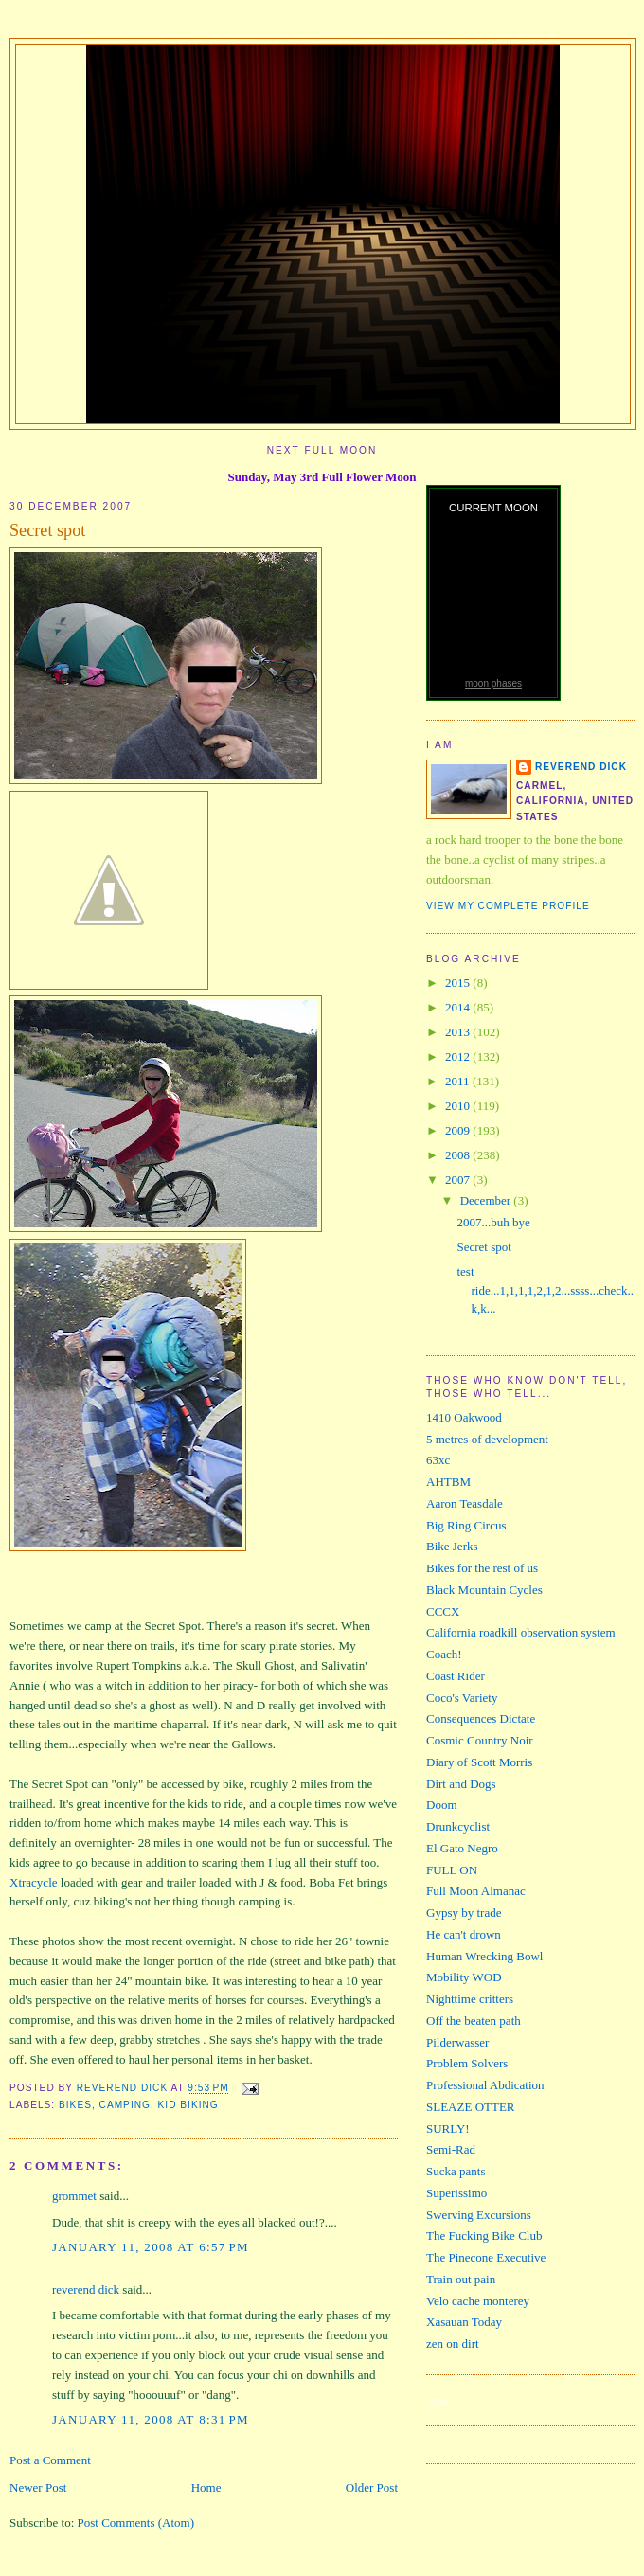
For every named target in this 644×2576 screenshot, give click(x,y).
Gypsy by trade (463, 1912)
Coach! (444, 1654)
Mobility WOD (464, 1977)
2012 (459, 1056)
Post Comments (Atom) (136, 2522)
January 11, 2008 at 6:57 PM (150, 2247)
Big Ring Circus (466, 1525)
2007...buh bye (492, 1222)
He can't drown (463, 1934)
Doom (441, 1805)
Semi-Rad (450, 2149)
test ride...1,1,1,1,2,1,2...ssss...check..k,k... (545, 1289)
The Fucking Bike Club (484, 2235)
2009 (459, 1130)
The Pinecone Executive (486, 2257)
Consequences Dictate (480, 1718)
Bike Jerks (452, 1546)
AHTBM (448, 1482)
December (487, 1200)
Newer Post (37, 2487)
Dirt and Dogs (461, 1784)
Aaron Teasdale (464, 1503)
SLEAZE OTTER (470, 2107)
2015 (459, 982)
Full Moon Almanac (476, 1891)
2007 (459, 1179)
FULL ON (451, 1870)
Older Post (372, 2487)
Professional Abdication (485, 2085)
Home (206, 2487)
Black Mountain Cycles (484, 1590)
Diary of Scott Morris (479, 1762)
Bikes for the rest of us (482, 1568)
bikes (75, 2105)
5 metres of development (487, 1439)
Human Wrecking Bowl (484, 1956)
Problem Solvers (467, 2063)
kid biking (188, 2105)
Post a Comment (50, 2460)
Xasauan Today (464, 2322)
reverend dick (85, 2289)
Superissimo (456, 2193)
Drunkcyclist (458, 1826)
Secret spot (483, 1247)
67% (439, 2402)
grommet (74, 2196)
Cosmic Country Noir (479, 1740)
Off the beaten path (473, 2020)
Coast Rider (455, 1676)
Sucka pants (455, 2171)
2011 (459, 1081)
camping (125, 2105)
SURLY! (448, 2128)
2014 (459, 1007)
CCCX (442, 1611)
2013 (459, 1032)
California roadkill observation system (521, 1632)
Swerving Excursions (478, 2215)
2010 (459, 1106)
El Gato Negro (462, 1848)
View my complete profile (508, 906)
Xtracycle (33, 1882)
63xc (438, 1460)
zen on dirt (452, 2343)
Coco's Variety (461, 1697)
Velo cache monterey (477, 2301)
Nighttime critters (469, 1999)
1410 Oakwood (464, 1417)
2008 (459, 1155)
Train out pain (460, 2279)
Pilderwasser (457, 2042)
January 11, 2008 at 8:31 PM (150, 2419)
